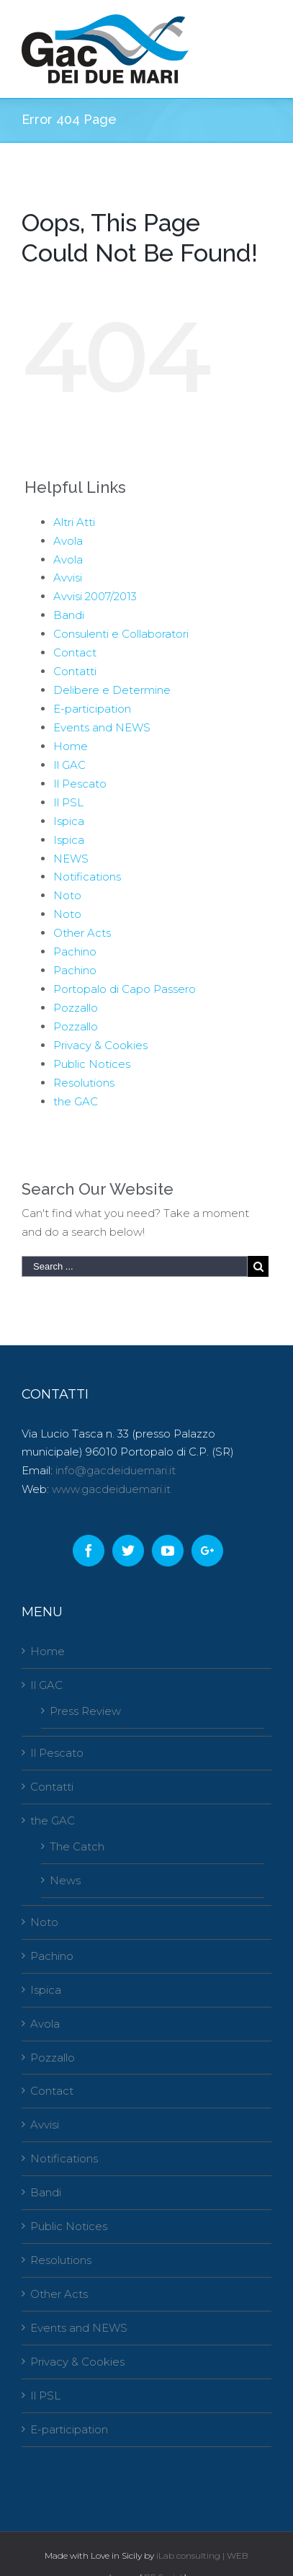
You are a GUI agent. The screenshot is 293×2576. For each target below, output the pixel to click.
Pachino (74, 951)
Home (70, 746)
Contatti (74, 671)
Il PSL (68, 802)
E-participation (92, 709)
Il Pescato (80, 783)
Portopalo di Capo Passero (124, 989)
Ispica (68, 821)
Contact (74, 652)
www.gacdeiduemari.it (111, 1489)
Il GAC (69, 765)
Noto (67, 895)
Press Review (85, 1711)
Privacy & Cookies (100, 1045)
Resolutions (83, 1082)
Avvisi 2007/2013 (95, 596)
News (65, 1880)
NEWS (71, 858)
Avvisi (67, 577)
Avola (68, 541)
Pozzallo (75, 1008)
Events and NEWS (101, 727)
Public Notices (91, 1064)
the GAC (75, 1101)
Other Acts (82, 933)
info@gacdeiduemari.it (115, 1470)
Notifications (87, 876)
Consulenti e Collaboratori (121, 634)
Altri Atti (74, 522)
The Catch (77, 1846)
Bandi (68, 615)
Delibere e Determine (112, 690)
